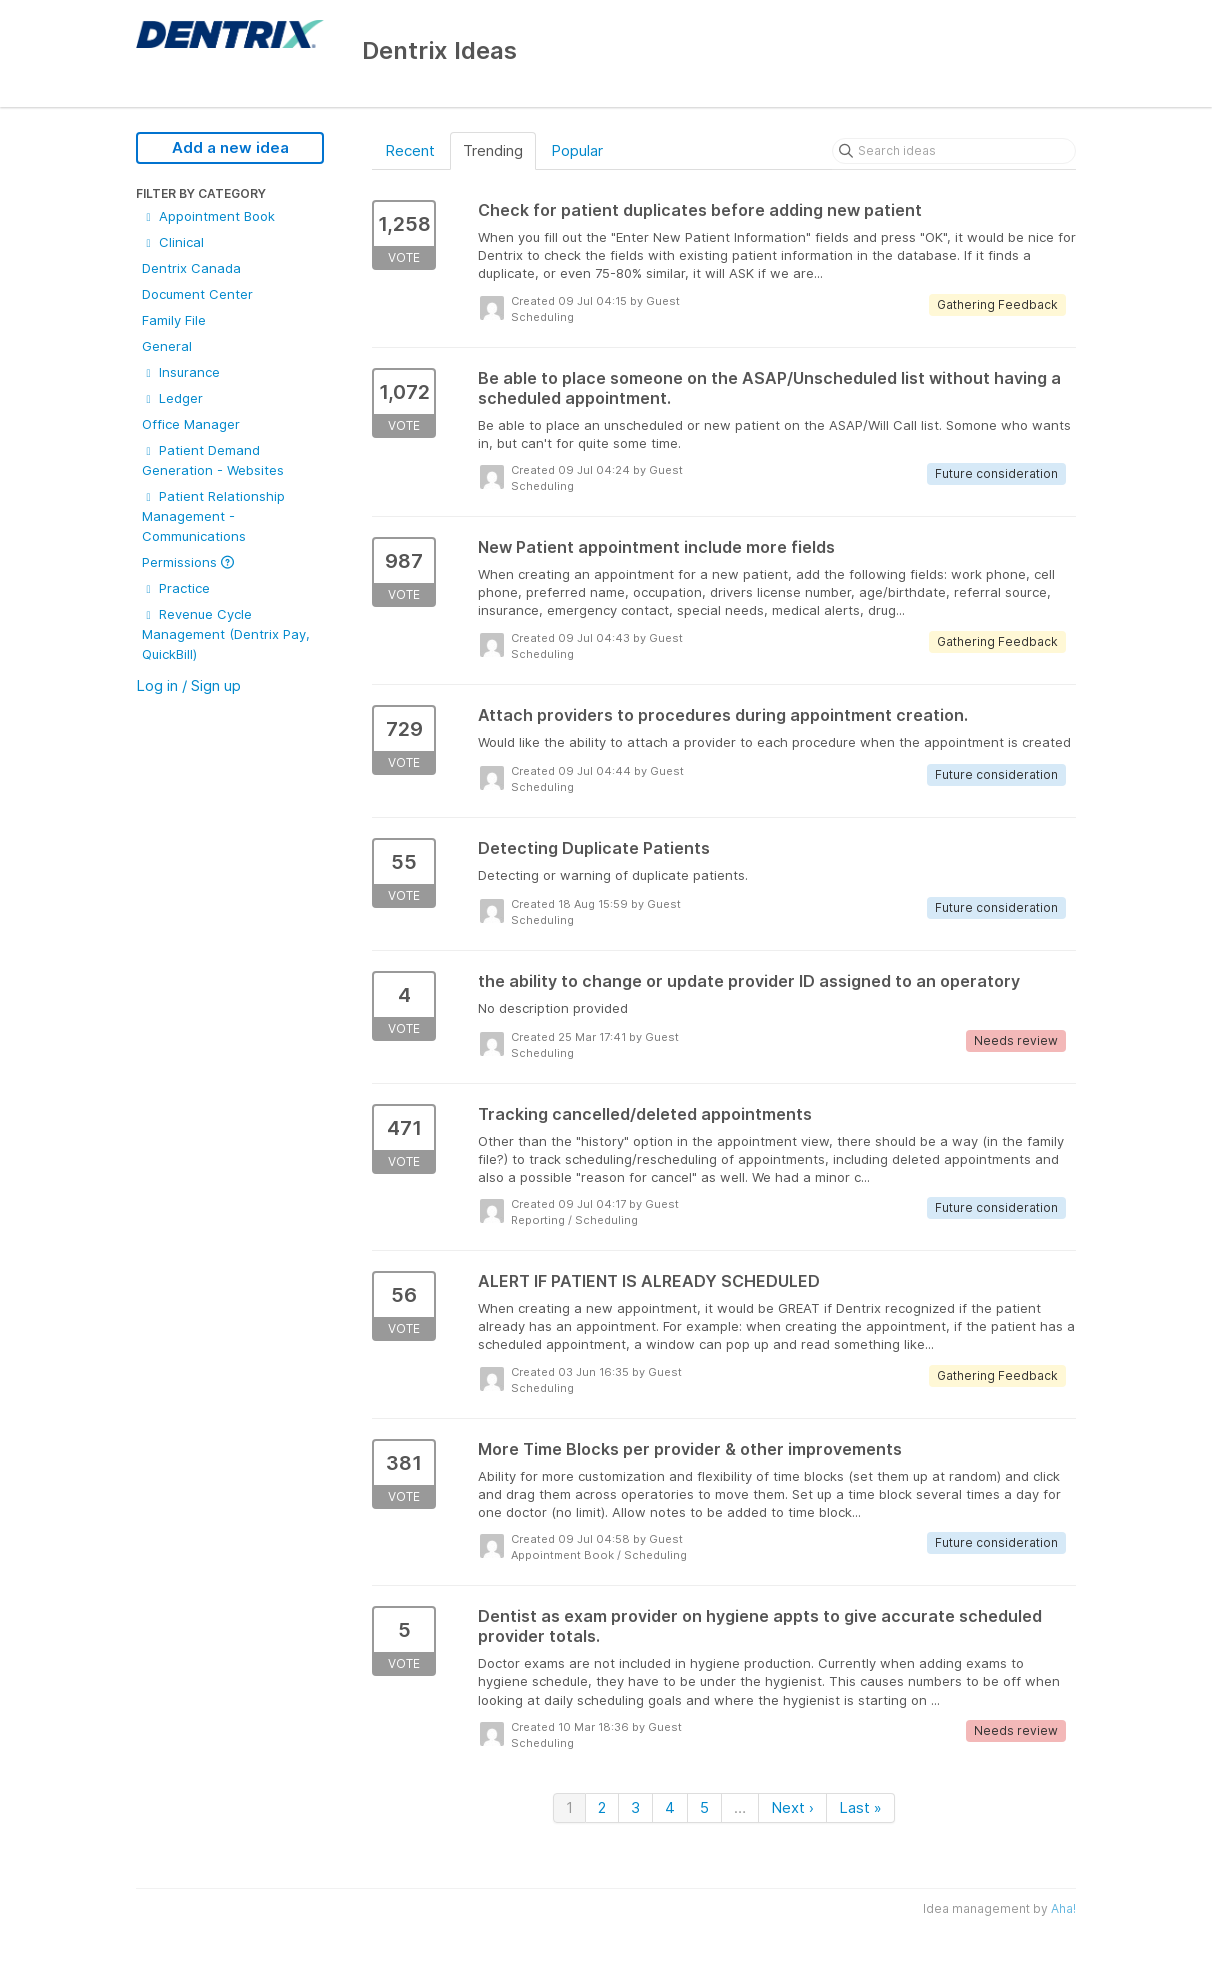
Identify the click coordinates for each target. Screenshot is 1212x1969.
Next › (792, 1807)
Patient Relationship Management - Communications (213, 516)
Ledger (172, 398)
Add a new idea (230, 147)
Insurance (181, 372)
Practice (176, 588)
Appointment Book (208, 216)
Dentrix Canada (191, 268)
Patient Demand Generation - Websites (213, 460)
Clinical (173, 242)
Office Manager (191, 424)
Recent (410, 150)
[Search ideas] (954, 151)
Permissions (188, 562)
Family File (174, 320)
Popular (577, 150)
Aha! (1063, 1908)
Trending (493, 150)
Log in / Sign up (188, 685)
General (167, 346)
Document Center (197, 294)
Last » (860, 1807)
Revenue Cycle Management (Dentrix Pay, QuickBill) (226, 634)
